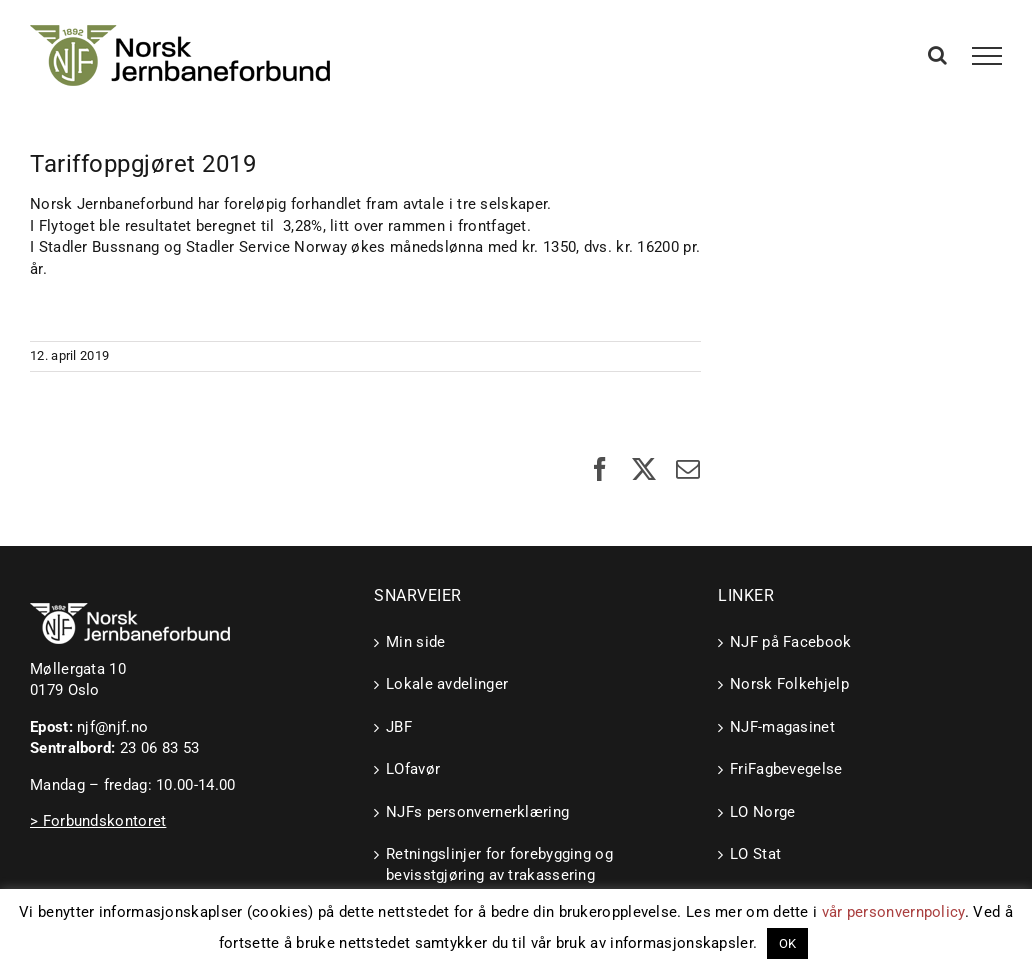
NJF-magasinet (782, 727)
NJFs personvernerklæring (477, 812)
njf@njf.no (112, 727)
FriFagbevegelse (786, 769)
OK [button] (788, 943)
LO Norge (762, 812)
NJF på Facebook (791, 642)
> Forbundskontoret (98, 821)
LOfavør (413, 769)
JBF (399, 727)
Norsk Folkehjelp (789, 684)
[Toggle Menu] (987, 56)
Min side (415, 642)
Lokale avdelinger (447, 684)
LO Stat (755, 854)
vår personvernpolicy (893, 912)
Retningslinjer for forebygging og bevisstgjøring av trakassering (499, 864)
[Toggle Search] (937, 55)
